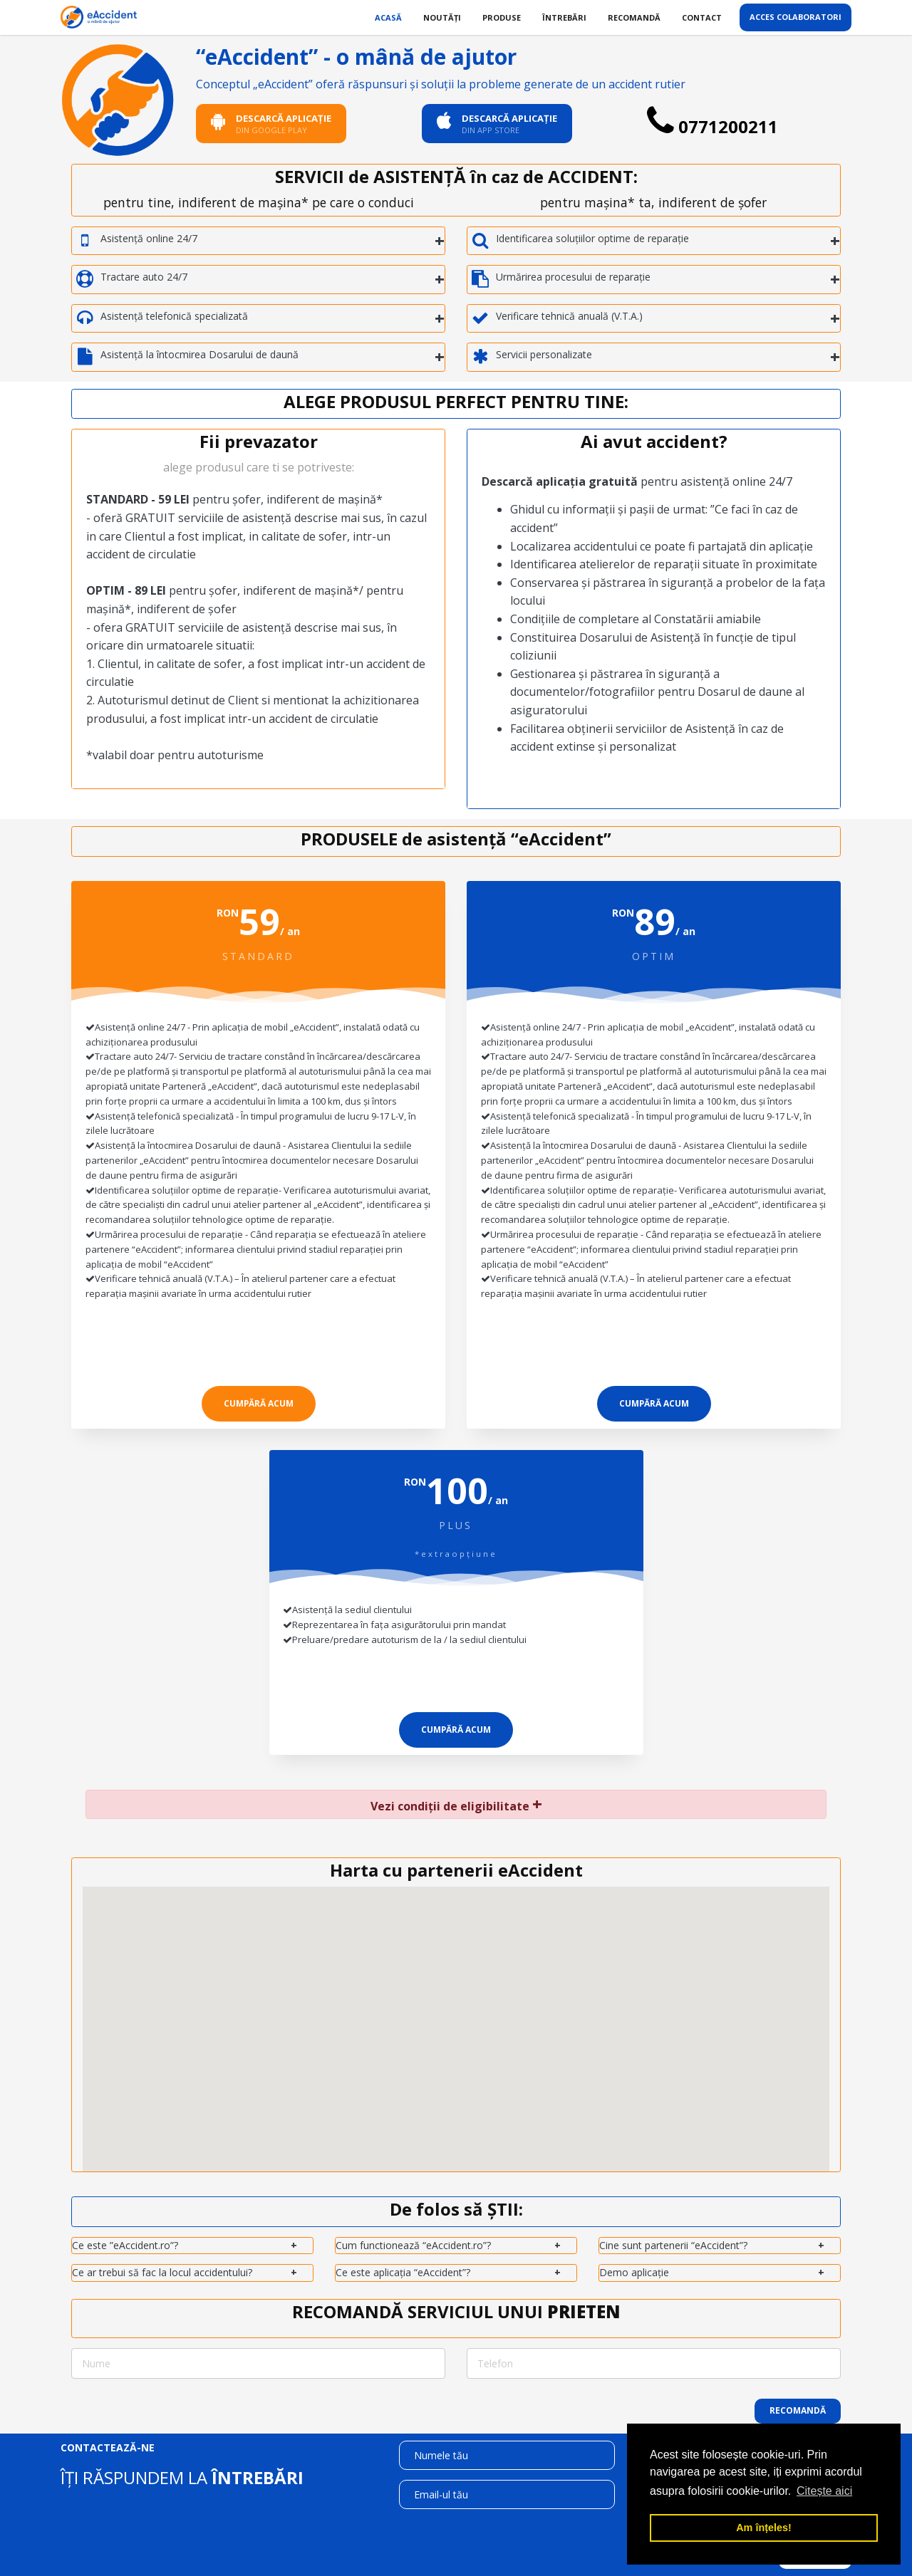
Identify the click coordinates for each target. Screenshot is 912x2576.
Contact (702, 17)
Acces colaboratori (795, 16)
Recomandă (634, 17)
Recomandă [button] (798, 2410)
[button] (447, 2063)
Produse (501, 17)
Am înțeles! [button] (764, 2527)
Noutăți (442, 17)
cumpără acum (259, 1403)
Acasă (388, 17)
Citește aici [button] (824, 2491)
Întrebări (564, 17)
